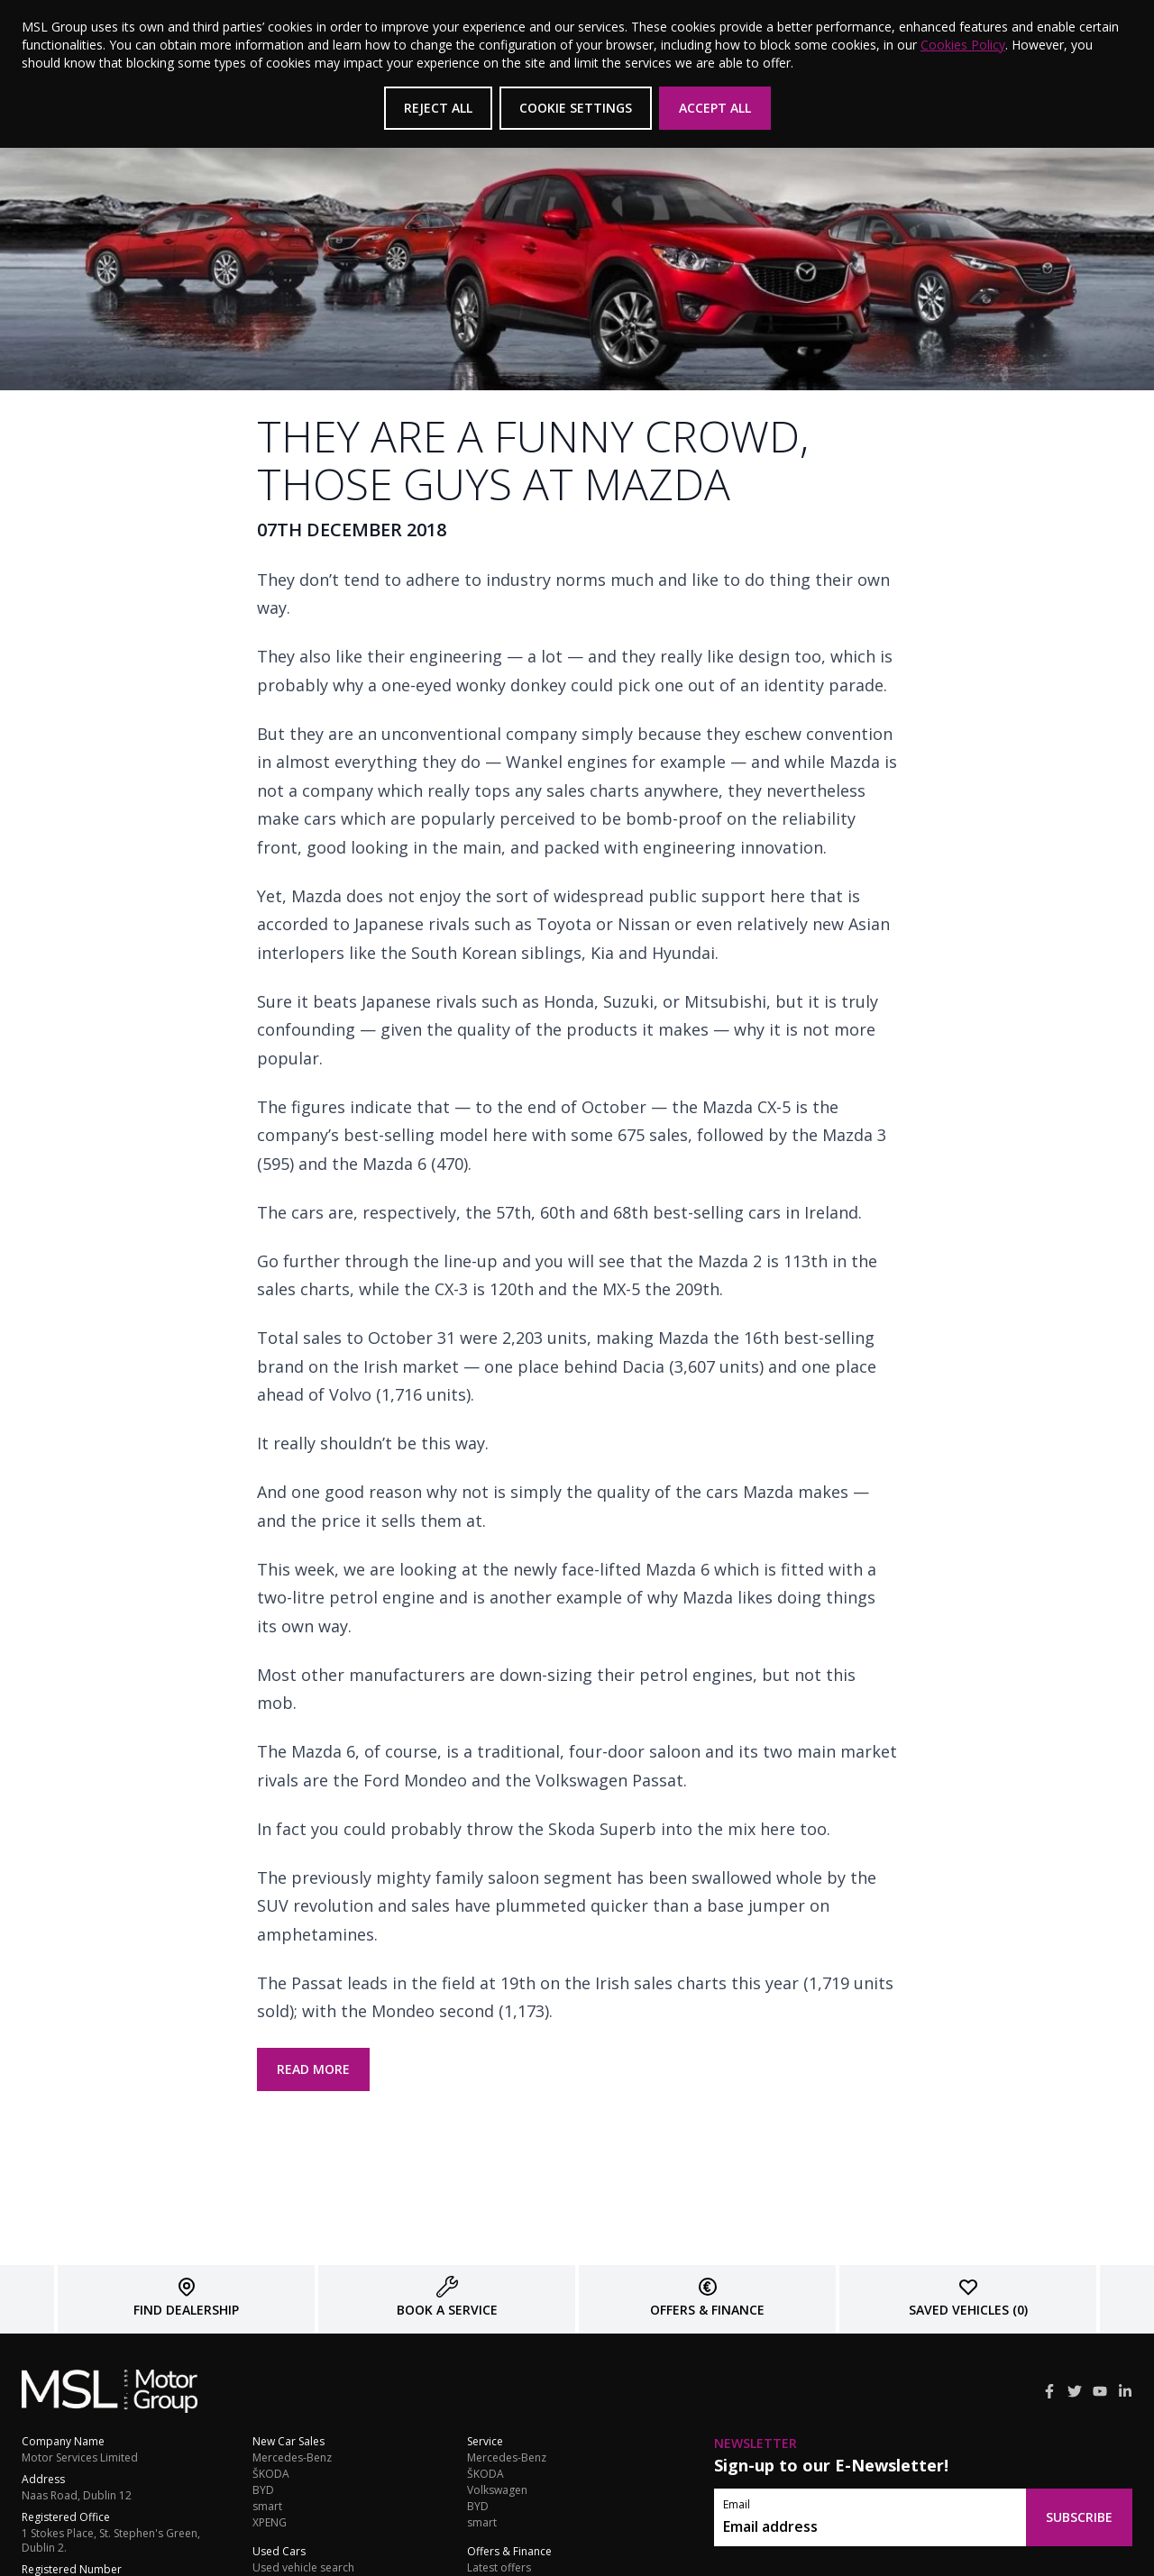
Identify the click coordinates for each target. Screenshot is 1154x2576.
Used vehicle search (303, 2568)
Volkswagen (497, 2490)
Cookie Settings (575, 107)
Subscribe (1079, 2517)
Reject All (438, 107)
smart (267, 2506)
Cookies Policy (962, 44)
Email (736, 2505)
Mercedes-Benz (292, 2458)
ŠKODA (270, 2474)
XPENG (269, 2523)
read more (313, 2069)
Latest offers (499, 2568)
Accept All (715, 107)
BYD (263, 2490)
